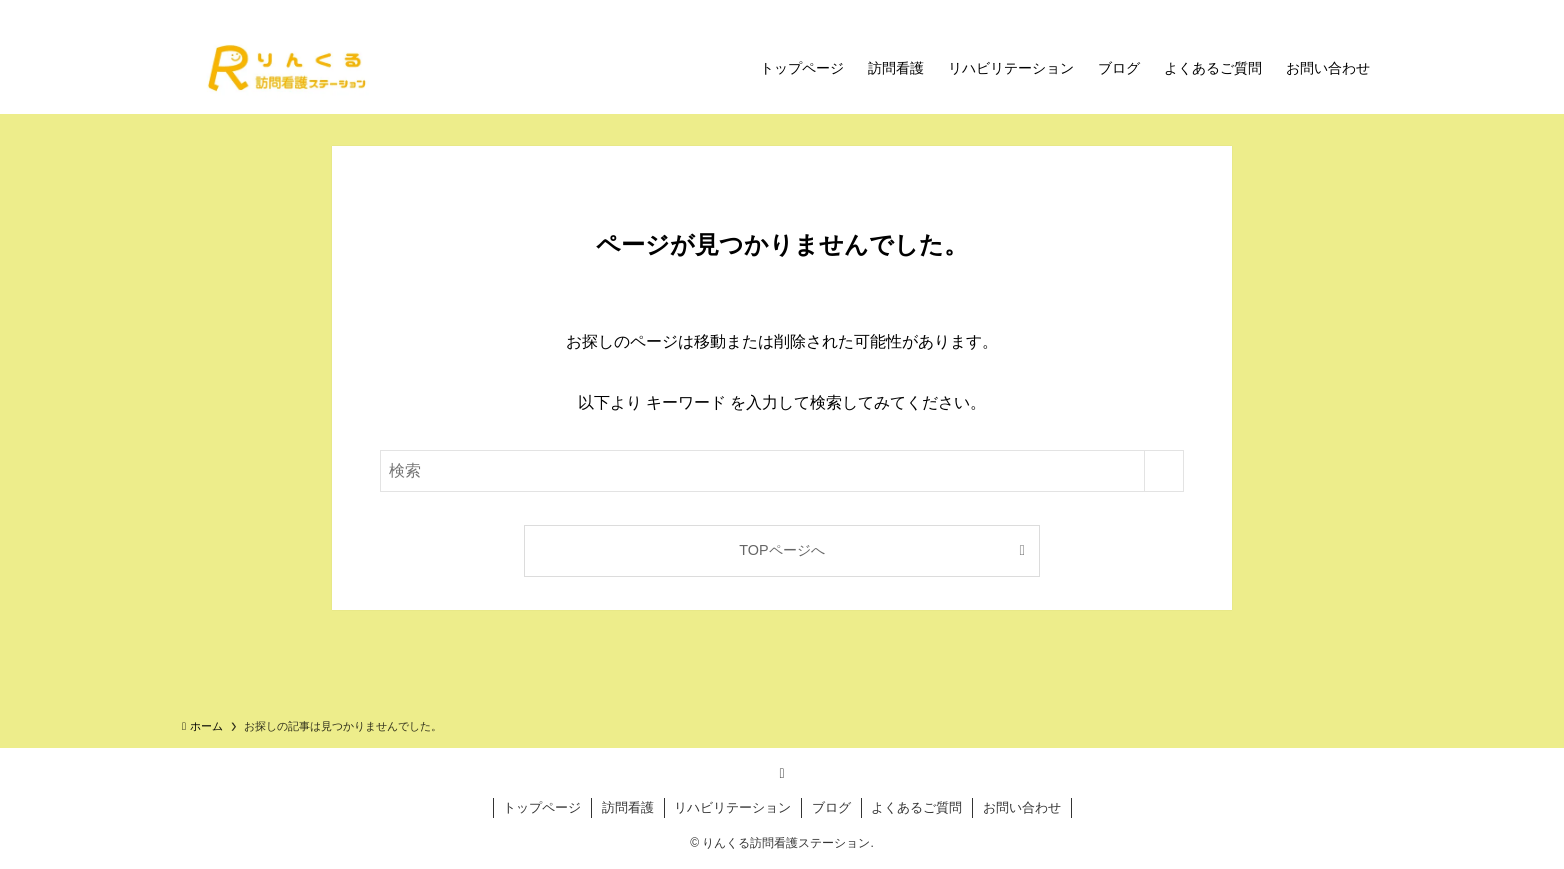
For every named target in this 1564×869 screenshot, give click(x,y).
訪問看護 (628, 807)
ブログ (831, 807)
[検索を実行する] (1164, 471)
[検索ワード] (782, 471)
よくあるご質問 (916, 807)
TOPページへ (781, 550)
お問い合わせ (1022, 807)
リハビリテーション (732, 807)
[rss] (782, 773)
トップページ (542, 807)
